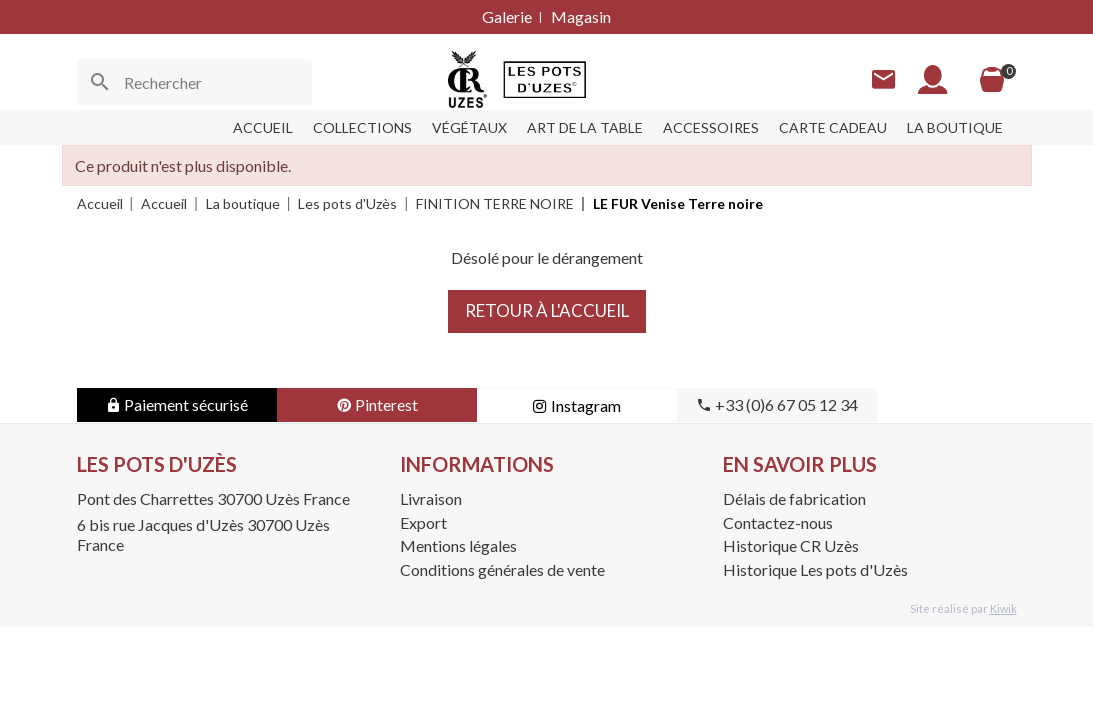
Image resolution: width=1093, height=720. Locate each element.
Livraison (431, 498)
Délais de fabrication (794, 498)
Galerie (507, 16)
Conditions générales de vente (502, 569)
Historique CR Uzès (791, 545)
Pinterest (377, 404)
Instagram (576, 405)
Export (423, 522)
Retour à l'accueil (547, 310)
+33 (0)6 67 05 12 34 (777, 404)
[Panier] (992, 80)
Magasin (581, 16)
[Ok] (100, 82)
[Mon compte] (933, 79)
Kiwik (1003, 608)
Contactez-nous (778, 522)
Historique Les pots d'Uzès (815, 569)
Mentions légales (458, 545)
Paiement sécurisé (176, 404)
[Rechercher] (194, 82)
